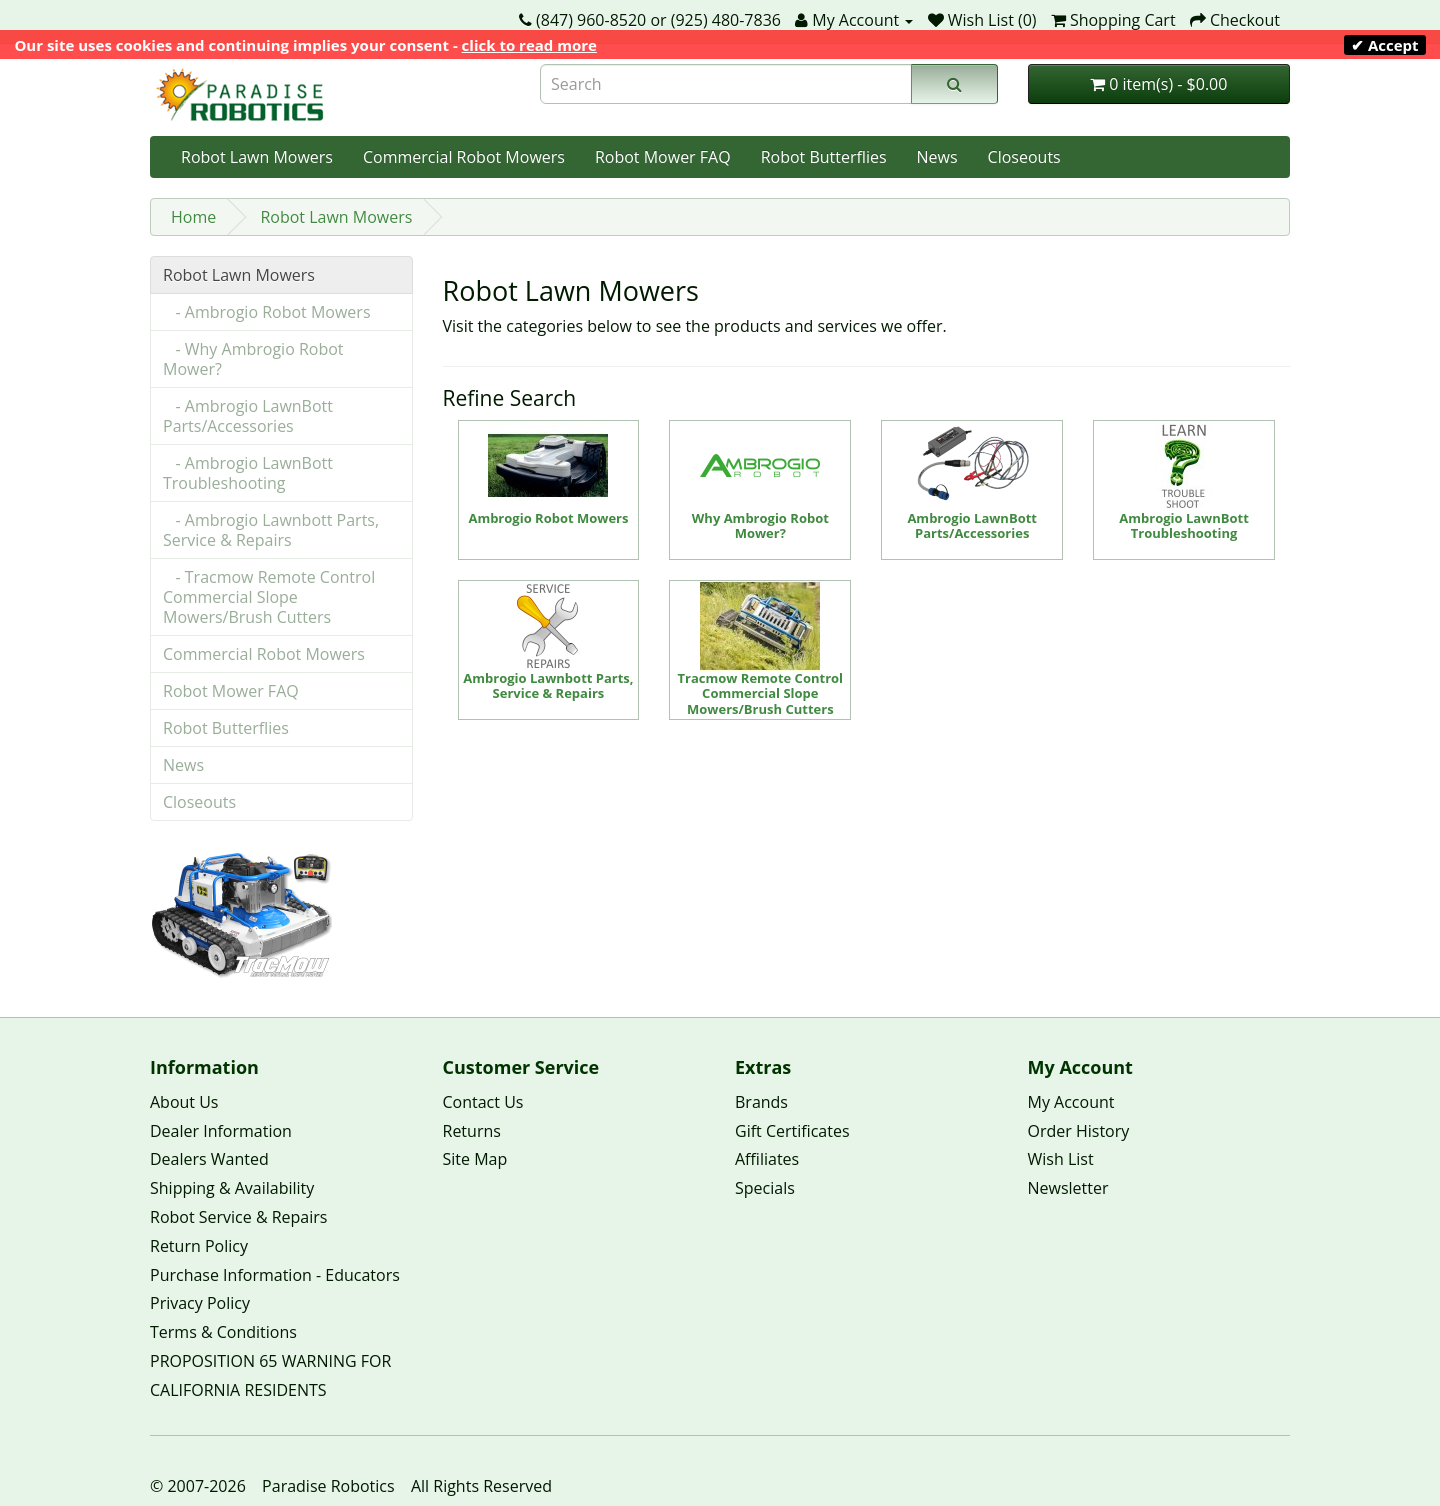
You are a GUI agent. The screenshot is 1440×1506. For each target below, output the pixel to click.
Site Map (475, 1159)
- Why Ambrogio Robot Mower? (253, 359)
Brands (761, 1102)
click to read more (529, 45)
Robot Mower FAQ (663, 157)
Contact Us (483, 1102)
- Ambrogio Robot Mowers (267, 312)
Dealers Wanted (209, 1159)
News (937, 157)
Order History (1079, 1131)
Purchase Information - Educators (275, 1275)
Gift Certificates (792, 1131)
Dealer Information (221, 1131)
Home (193, 217)
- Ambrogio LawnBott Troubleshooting (248, 473)
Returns (472, 1131)
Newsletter (1068, 1188)
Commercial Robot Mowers (464, 157)
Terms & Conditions (223, 1332)
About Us (184, 1102)
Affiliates (767, 1159)
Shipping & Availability (232, 1188)
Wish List (1061, 1159)
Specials (765, 1188)
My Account (1071, 1102)
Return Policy (199, 1246)
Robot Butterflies (824, 157)
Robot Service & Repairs (238, 1217)
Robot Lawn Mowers (257, 157)
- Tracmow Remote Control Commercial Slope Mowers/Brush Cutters (269, 597)
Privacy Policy (200, 1303)
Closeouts (1024, 157)
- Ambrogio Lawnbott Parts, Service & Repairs (271, 530)
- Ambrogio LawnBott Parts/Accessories (248, 416)
